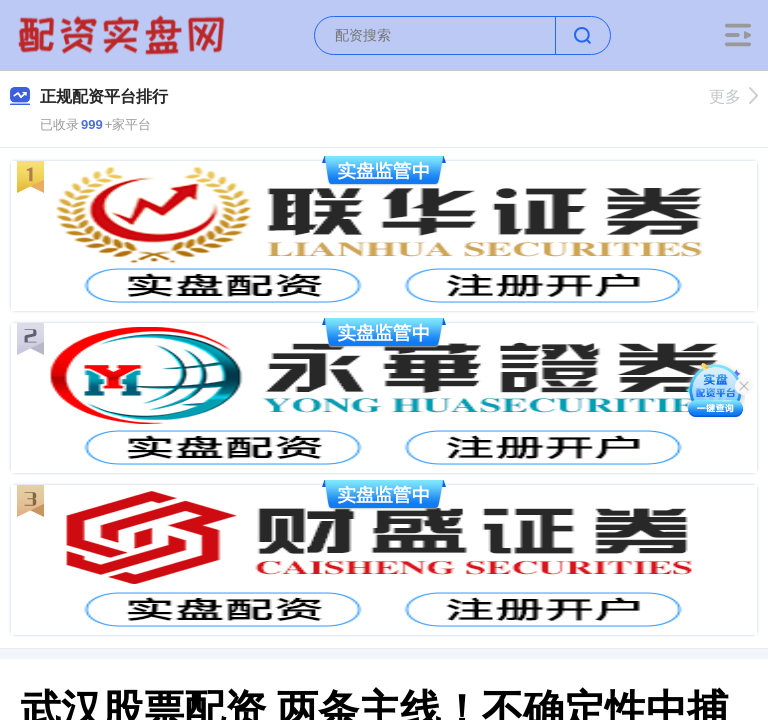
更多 (733, 96)
